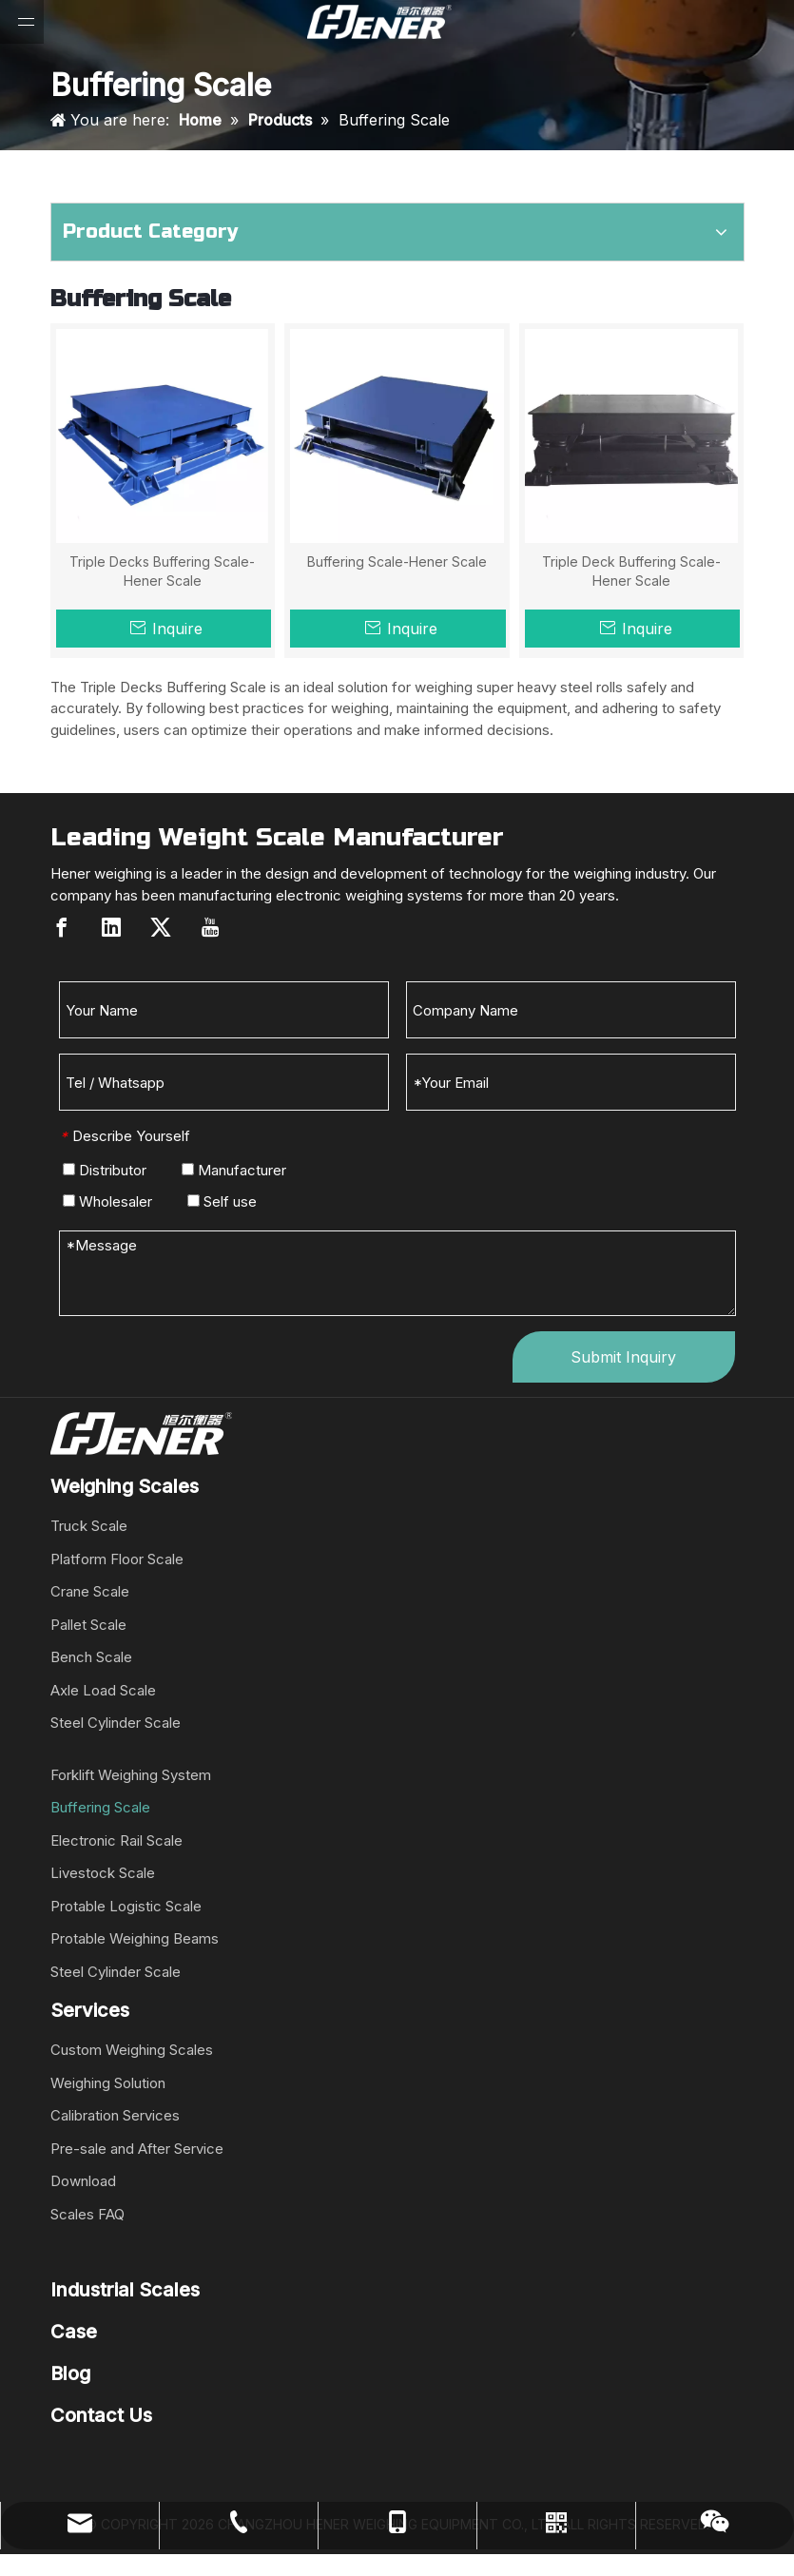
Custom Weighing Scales (131, 2050)
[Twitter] (160, 927)
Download (83, 2181)
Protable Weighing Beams (134, 1938)
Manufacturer (234, 1170)
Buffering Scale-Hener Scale (397, 561)
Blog (70, 2373)
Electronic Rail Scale (116, 1840)
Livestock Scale (102, 1873)
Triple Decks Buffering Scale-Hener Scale (162, 571)
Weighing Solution (107, 2083)
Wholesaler (107, 1201)
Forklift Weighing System (130, 1775)
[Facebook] (61, 927)
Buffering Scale (100, 1807)
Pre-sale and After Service (136, 2149)
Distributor (104, 1170)
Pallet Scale (88, 1625)
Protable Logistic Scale (126, 1906)
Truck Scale (88, 1526)
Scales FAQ (87, 2214)
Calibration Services (115, 2115)
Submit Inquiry (623, 1356)
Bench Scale (91, 1657)
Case (73, 2331)
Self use (222, 1201)
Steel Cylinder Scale (115, 1723)
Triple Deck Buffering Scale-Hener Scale (631, 571)
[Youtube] (210, 927)
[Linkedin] (111, 927)
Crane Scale (89, 1591)
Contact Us (101, 2415)
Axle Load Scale (103, 1690)
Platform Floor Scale (117, 1559)
